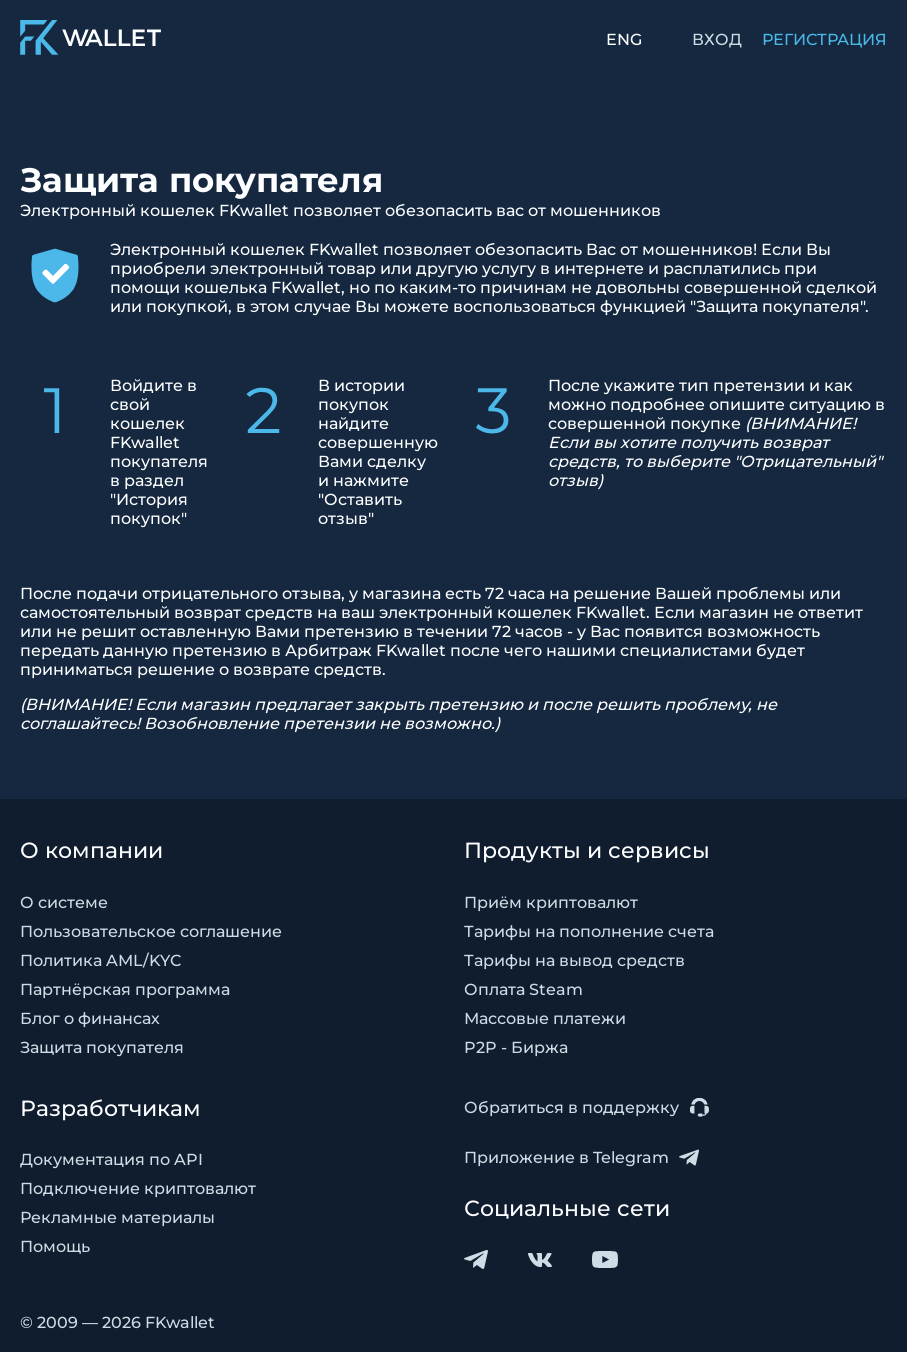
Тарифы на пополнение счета (589, 931)
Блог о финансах (90, 1018)
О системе (64, 902)
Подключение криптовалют (138, 1188)
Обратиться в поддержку (586, 1107)
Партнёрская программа (125, 989)
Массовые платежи (545, 1018)
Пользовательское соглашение (151, 931)
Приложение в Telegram (581, 1157)
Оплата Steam (523, 989)
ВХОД (717, 39)
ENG (624, 39)
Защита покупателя (102, 1047)
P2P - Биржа (516, 1047)
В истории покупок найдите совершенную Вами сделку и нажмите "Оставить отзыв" (378, 452)
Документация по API (111, 1159)
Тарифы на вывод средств (574, 960)
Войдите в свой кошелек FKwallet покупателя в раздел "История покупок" (159, 452)
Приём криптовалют (551, 902)
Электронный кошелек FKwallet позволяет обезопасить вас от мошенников (340, 210)
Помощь (55, 1246)
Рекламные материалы (117, 1217)
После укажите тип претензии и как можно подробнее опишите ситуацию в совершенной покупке (716, 433)
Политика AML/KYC (101, 960)
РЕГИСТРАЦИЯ (824, 39)
